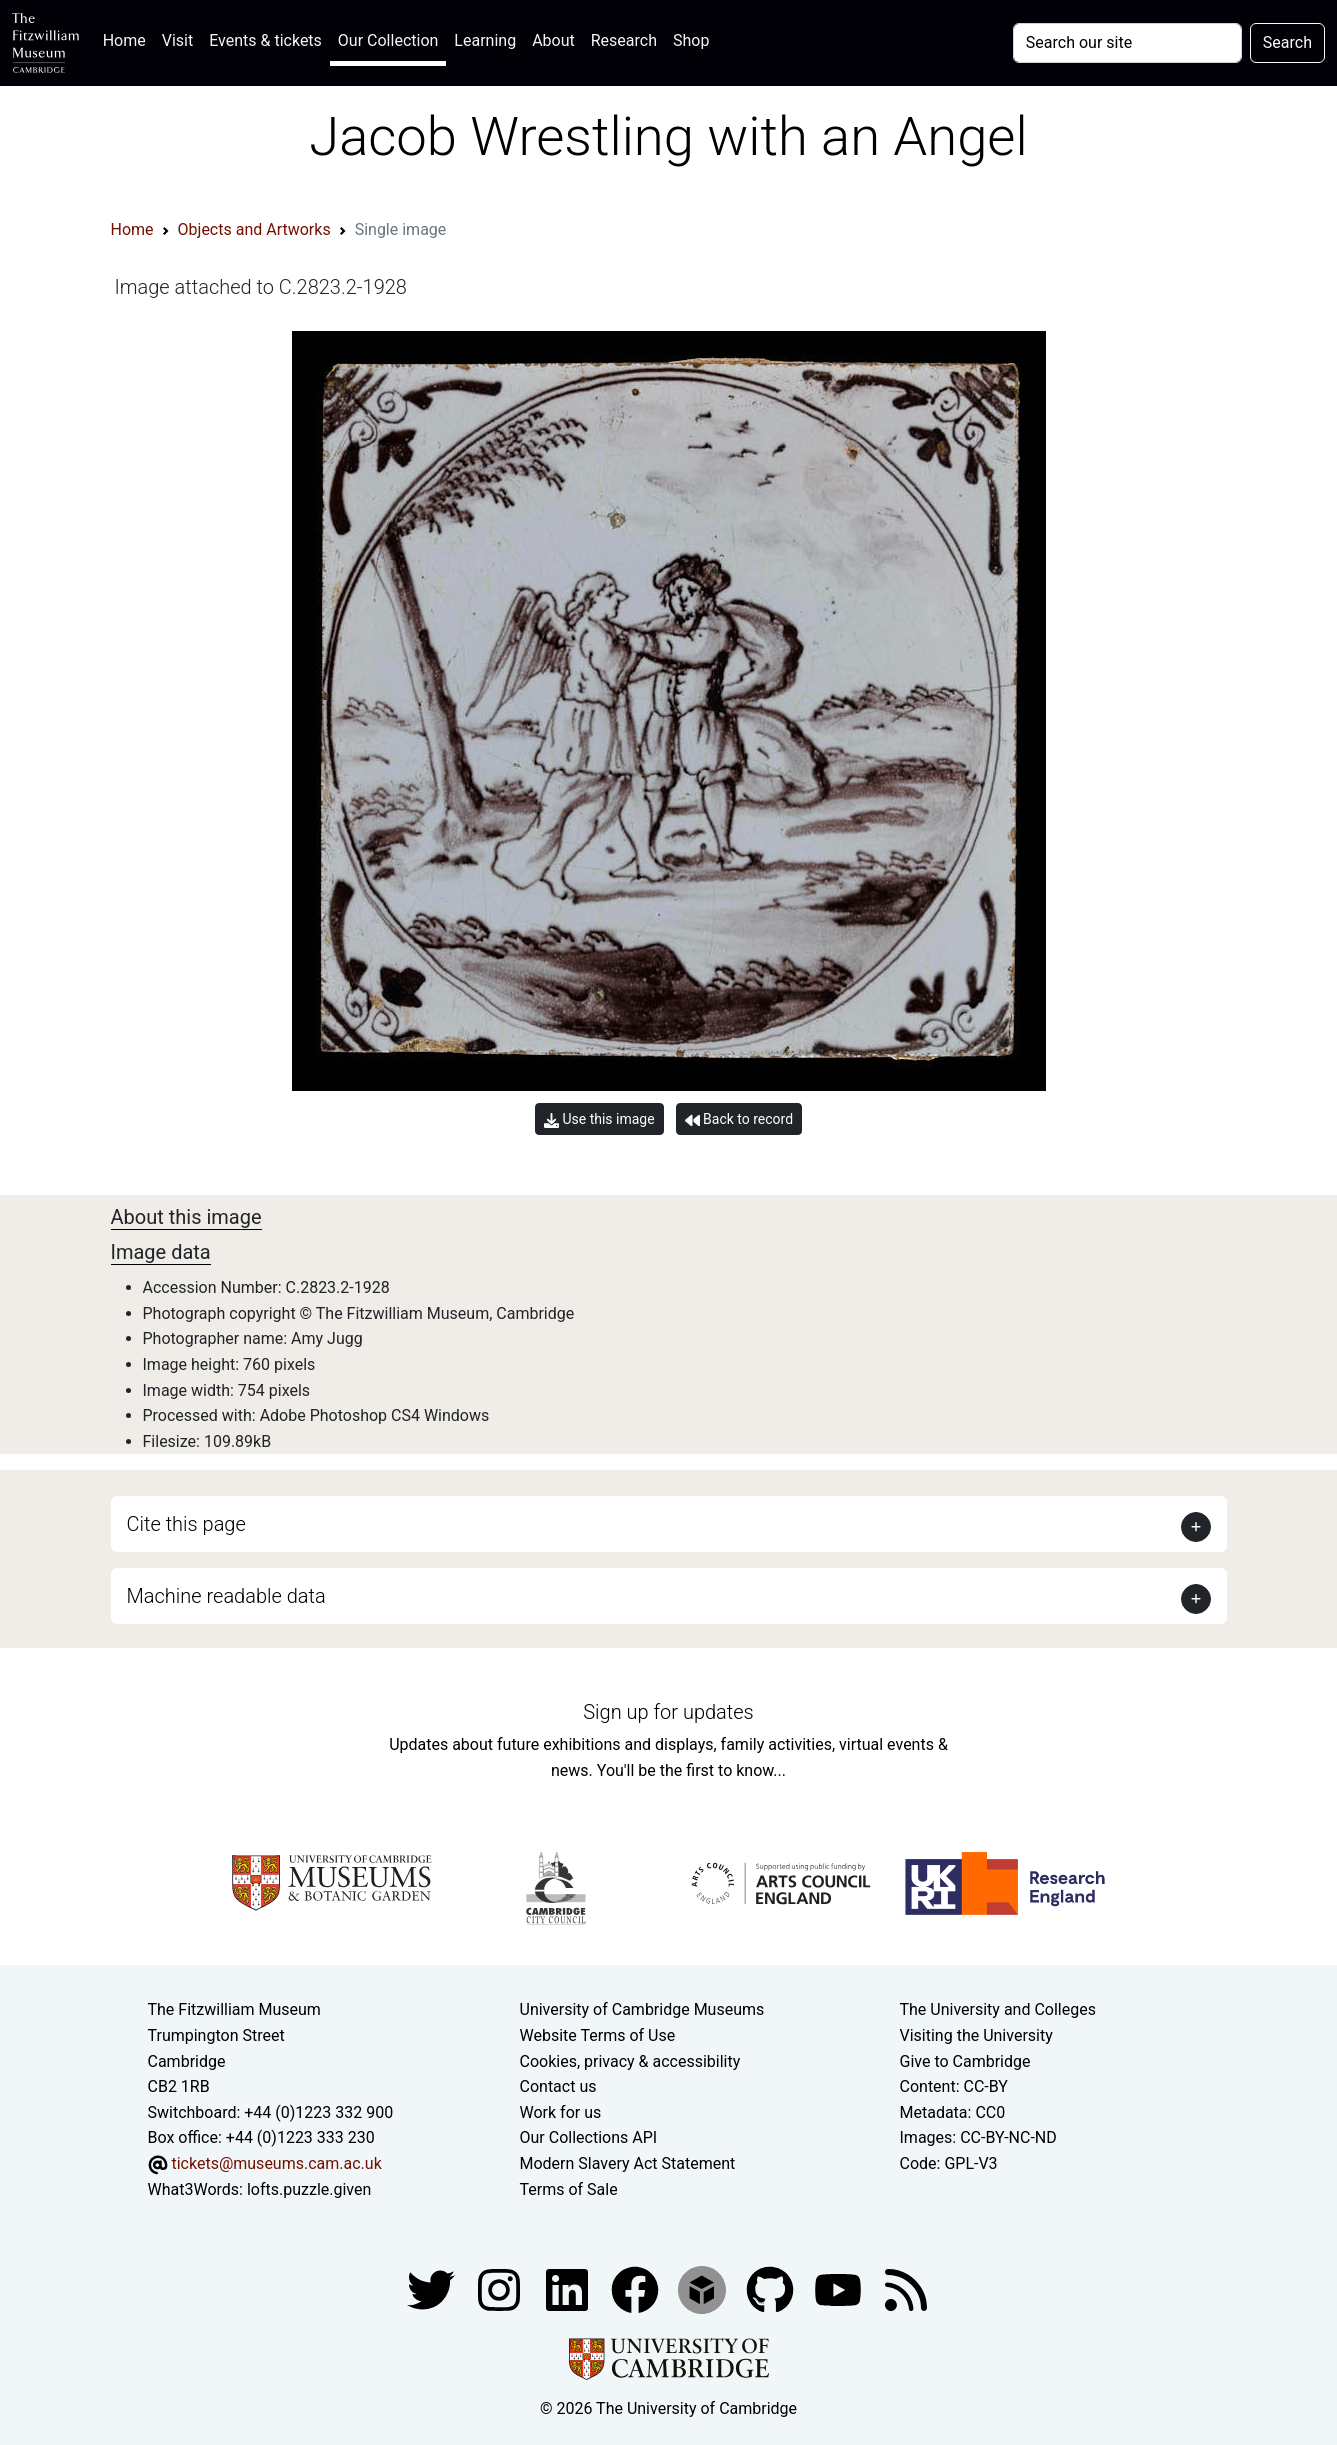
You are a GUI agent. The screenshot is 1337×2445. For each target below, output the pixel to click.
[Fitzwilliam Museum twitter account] (433, 2288)
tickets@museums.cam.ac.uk (276, 2163)
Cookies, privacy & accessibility (630, 2061)
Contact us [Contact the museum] (558, 2086)
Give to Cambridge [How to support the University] (965, 2061)
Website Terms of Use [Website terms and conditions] (598, 2035)
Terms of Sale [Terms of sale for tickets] (569, 2189)
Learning (485, 40)
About (553, 40)
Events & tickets (265, 40)
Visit (177, 40)
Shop (691, 40)
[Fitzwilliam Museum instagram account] (501, 2288)
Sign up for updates (668, 1712)
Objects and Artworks (254, 229)
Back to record (739, 1119)
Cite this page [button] (186, 1524)
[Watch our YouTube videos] (840, 2288)
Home (128, 38)
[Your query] (1127, 43)
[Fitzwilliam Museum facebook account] (569, 2288)
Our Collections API (589, 2137)
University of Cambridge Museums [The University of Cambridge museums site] (642, 2009)
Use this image (599, 1119)
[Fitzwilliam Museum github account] (772, 2288)
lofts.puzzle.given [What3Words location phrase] (309, 2189)
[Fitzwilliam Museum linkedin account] (637, 2288)
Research (624, 40)
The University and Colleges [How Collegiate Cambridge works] (998, 2009)
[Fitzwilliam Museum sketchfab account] (704, 2288)
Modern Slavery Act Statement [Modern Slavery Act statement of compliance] (628, 2163)
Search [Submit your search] (1287, 42)
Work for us (561, 2112)
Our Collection (388, 40)
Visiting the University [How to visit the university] (976, 2035)
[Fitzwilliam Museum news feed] (906, 2288)
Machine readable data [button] (226, 1596)
